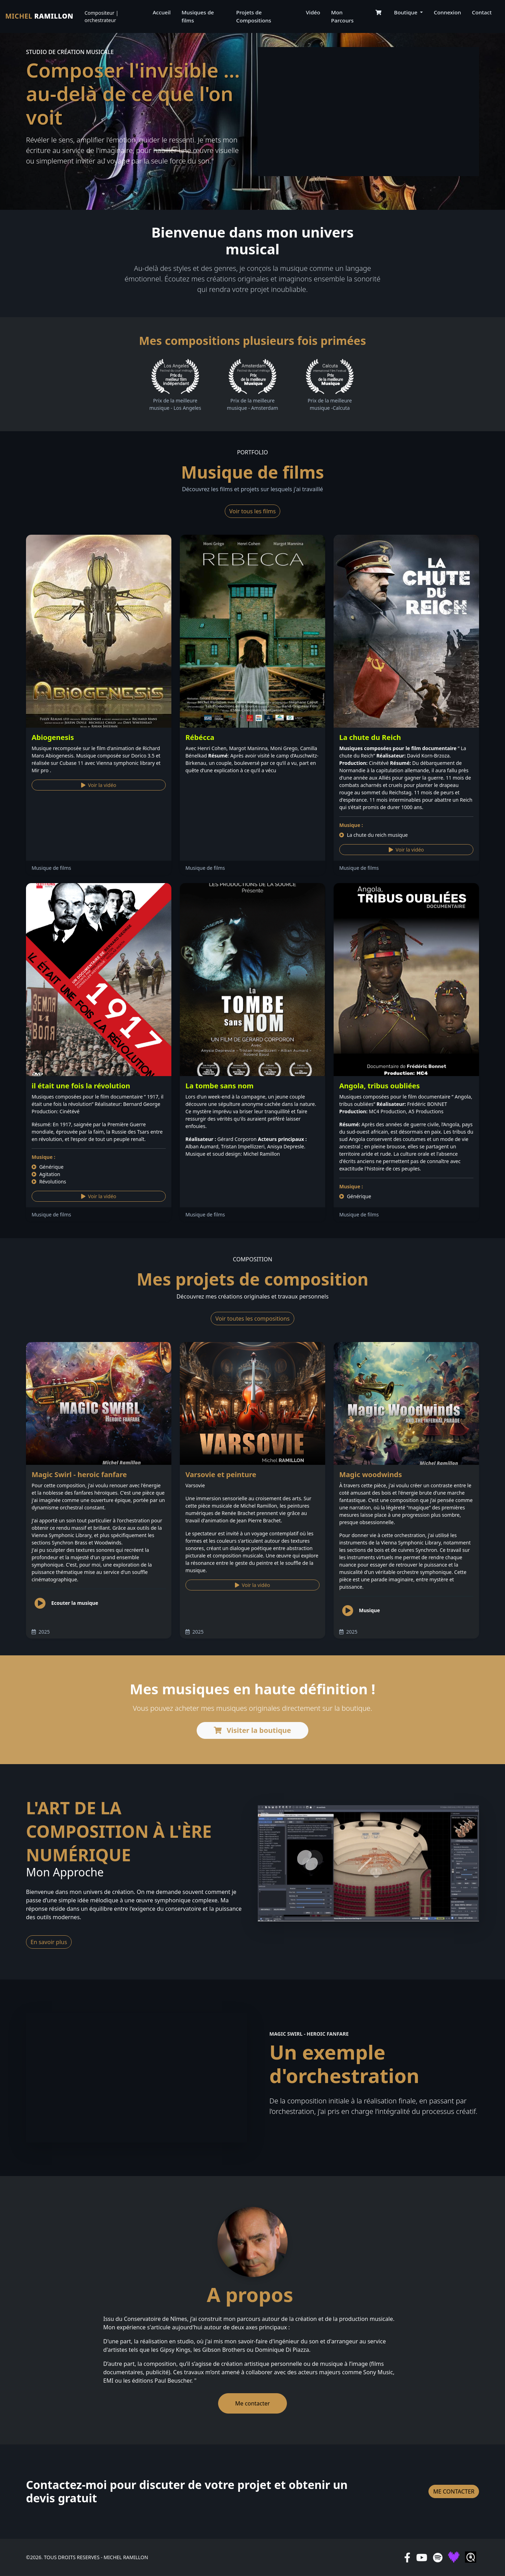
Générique (48, 1166)
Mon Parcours (342, 16)
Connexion (447, 12)
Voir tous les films (252, 511)
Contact (482, 12)
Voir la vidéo (98, 785)
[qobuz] (470, 2557)
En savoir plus (49, 1942)
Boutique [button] (406, 12)
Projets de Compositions (253, 16)
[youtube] (421, 2557)
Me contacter (252, 2403)
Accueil (162, 12)
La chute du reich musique (373, 835)
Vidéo (313, 12)
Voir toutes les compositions (252, 1318)
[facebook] (407, 2557)
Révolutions (49, 1181)
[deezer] (453, 2557)
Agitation (46, 1174)
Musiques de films (198, 16)
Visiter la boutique (252, 1730)
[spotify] (437, 2557)
